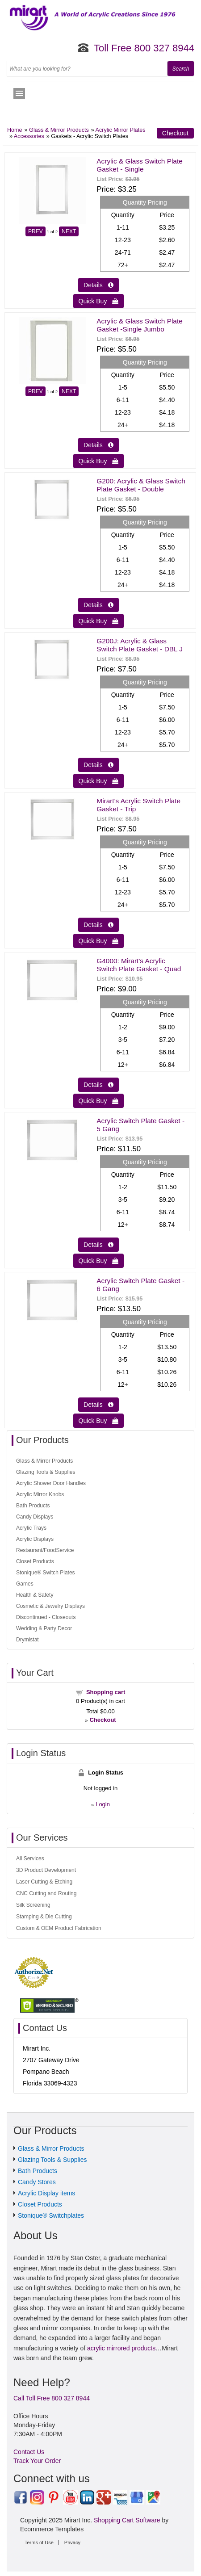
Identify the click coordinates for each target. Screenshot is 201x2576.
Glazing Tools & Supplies (45, 1472)
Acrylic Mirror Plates (121, 130)
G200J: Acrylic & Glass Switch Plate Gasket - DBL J (139, 645)
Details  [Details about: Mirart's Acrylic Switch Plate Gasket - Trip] (98, 925)
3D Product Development (46, 1870)
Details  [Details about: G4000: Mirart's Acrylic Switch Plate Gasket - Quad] (98, 1085)
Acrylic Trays (31, 1528)
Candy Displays (34, 1517)
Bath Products (33, 1505)
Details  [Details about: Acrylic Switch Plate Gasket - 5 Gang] (98, 1245)
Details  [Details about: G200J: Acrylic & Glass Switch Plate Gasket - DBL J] (98, 765)
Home (14, 130)
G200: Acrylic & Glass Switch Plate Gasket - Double (140, 485)
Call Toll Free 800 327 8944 (51, 2398)
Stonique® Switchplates (51, 2215)
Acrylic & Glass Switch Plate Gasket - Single (139, 165)
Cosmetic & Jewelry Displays (50, 1606)
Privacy (72, 2542)
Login (103, 1804)
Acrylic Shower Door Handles (51, 1483)
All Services (30, 1858)
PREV (35, 231)
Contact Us (28, 2451)
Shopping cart (105, 1692)
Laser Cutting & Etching (44, 1882)
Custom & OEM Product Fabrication (58, 1928)
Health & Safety (34, 1595)
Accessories (29, 136)
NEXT (69, 231)
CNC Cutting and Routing (46, 1893)
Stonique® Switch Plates (45, 1572)
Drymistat (27, 1639)
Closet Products (35, 1561)
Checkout (175, 133)
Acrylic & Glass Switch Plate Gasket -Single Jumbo (139, 325)
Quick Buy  (99, 301)
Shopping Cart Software (127, 2520)
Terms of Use (39, 2542)
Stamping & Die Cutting (44, 1916)
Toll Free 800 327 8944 (144, 48)
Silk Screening (33, 1905)
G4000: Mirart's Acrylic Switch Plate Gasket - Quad (138, 965)
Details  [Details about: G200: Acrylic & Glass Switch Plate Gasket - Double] (98, 605)
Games (25, 1584)
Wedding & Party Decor (44, 1628)
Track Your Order (37, 2460)
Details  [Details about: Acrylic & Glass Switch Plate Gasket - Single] (98, 285)
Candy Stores (37, 2182)
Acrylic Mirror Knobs (40, 1494)
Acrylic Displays (35, 1539)
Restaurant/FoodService (45, 1550)
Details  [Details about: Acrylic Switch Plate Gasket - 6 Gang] (98, 1404)
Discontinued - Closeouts (45, 1617)
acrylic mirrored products (121, 2348)
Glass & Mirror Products (59, 130)
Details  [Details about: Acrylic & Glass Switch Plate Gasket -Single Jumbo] (98, 445)
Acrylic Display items (46, 2193)
